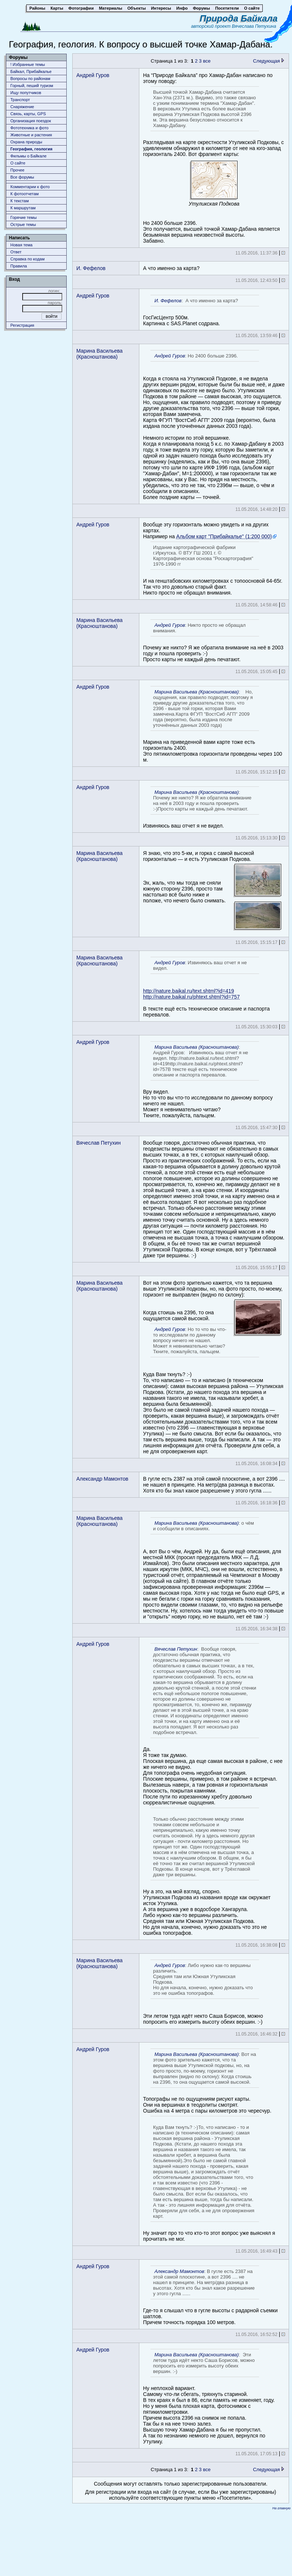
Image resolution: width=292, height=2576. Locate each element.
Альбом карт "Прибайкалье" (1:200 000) (224, 536)
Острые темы (23, 224)
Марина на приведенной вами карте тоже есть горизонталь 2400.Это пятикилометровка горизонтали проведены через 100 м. (212, 724)
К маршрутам (23, 208)
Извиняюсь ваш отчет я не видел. (201, 807)
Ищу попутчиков (25, 92)
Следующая (268, 61)
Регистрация (22, 325)
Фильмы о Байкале (28, 156)
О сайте (17, 163)
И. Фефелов (91, 268)
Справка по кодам (27, 259)
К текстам (19, 201)
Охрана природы (26, 142)
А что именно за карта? (171, 268)
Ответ (15, 252)
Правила (18, 266)
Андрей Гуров (92, 75)
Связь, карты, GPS (28, 114)
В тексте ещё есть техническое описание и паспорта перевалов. (206, 987)
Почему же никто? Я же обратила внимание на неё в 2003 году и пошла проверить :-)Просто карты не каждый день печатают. (213, 640)
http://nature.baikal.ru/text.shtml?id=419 (188, 991)
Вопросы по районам (30, 78)
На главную (281, 2508)
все (207, 61)
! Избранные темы (27, 64)
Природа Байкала (239, 18)
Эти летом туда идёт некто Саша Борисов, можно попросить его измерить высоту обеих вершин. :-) (203, 1992)
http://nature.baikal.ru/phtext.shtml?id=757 (191, 997)
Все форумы (22, 177)
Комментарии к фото (30, 186)
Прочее (17, 170)
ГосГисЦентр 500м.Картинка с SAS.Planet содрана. (201, 310)
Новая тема (21, 245)
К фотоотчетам (24, 194)
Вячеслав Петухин (98, 1143)
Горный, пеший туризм (31, 85)
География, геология (31, 149)
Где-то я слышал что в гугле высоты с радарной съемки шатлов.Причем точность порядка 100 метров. (210, 2295)
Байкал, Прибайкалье (31, 71)
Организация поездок (30, 121)
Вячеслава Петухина (254, 26)
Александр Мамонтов (102, 1479)
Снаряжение (22, 106)
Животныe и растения (31, 135)
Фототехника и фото (29, 128)
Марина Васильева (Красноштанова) (99, 354)
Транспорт (20, 99)
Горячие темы (23, 217)
